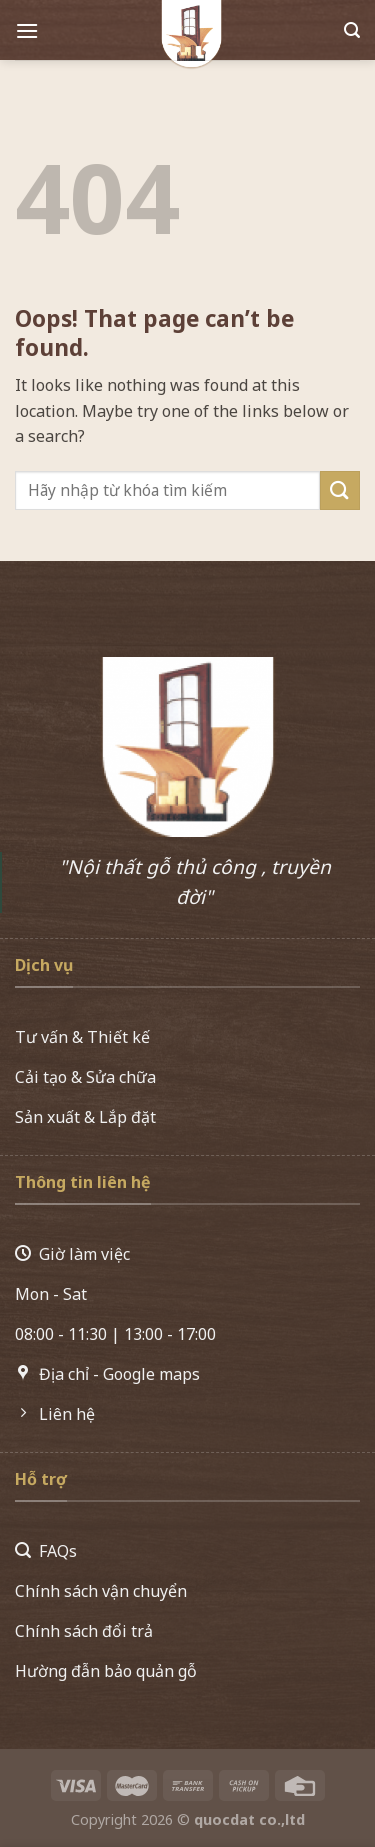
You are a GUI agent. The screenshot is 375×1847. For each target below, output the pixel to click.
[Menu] (27, 33)
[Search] (352, 33)
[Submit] (340, 490)
